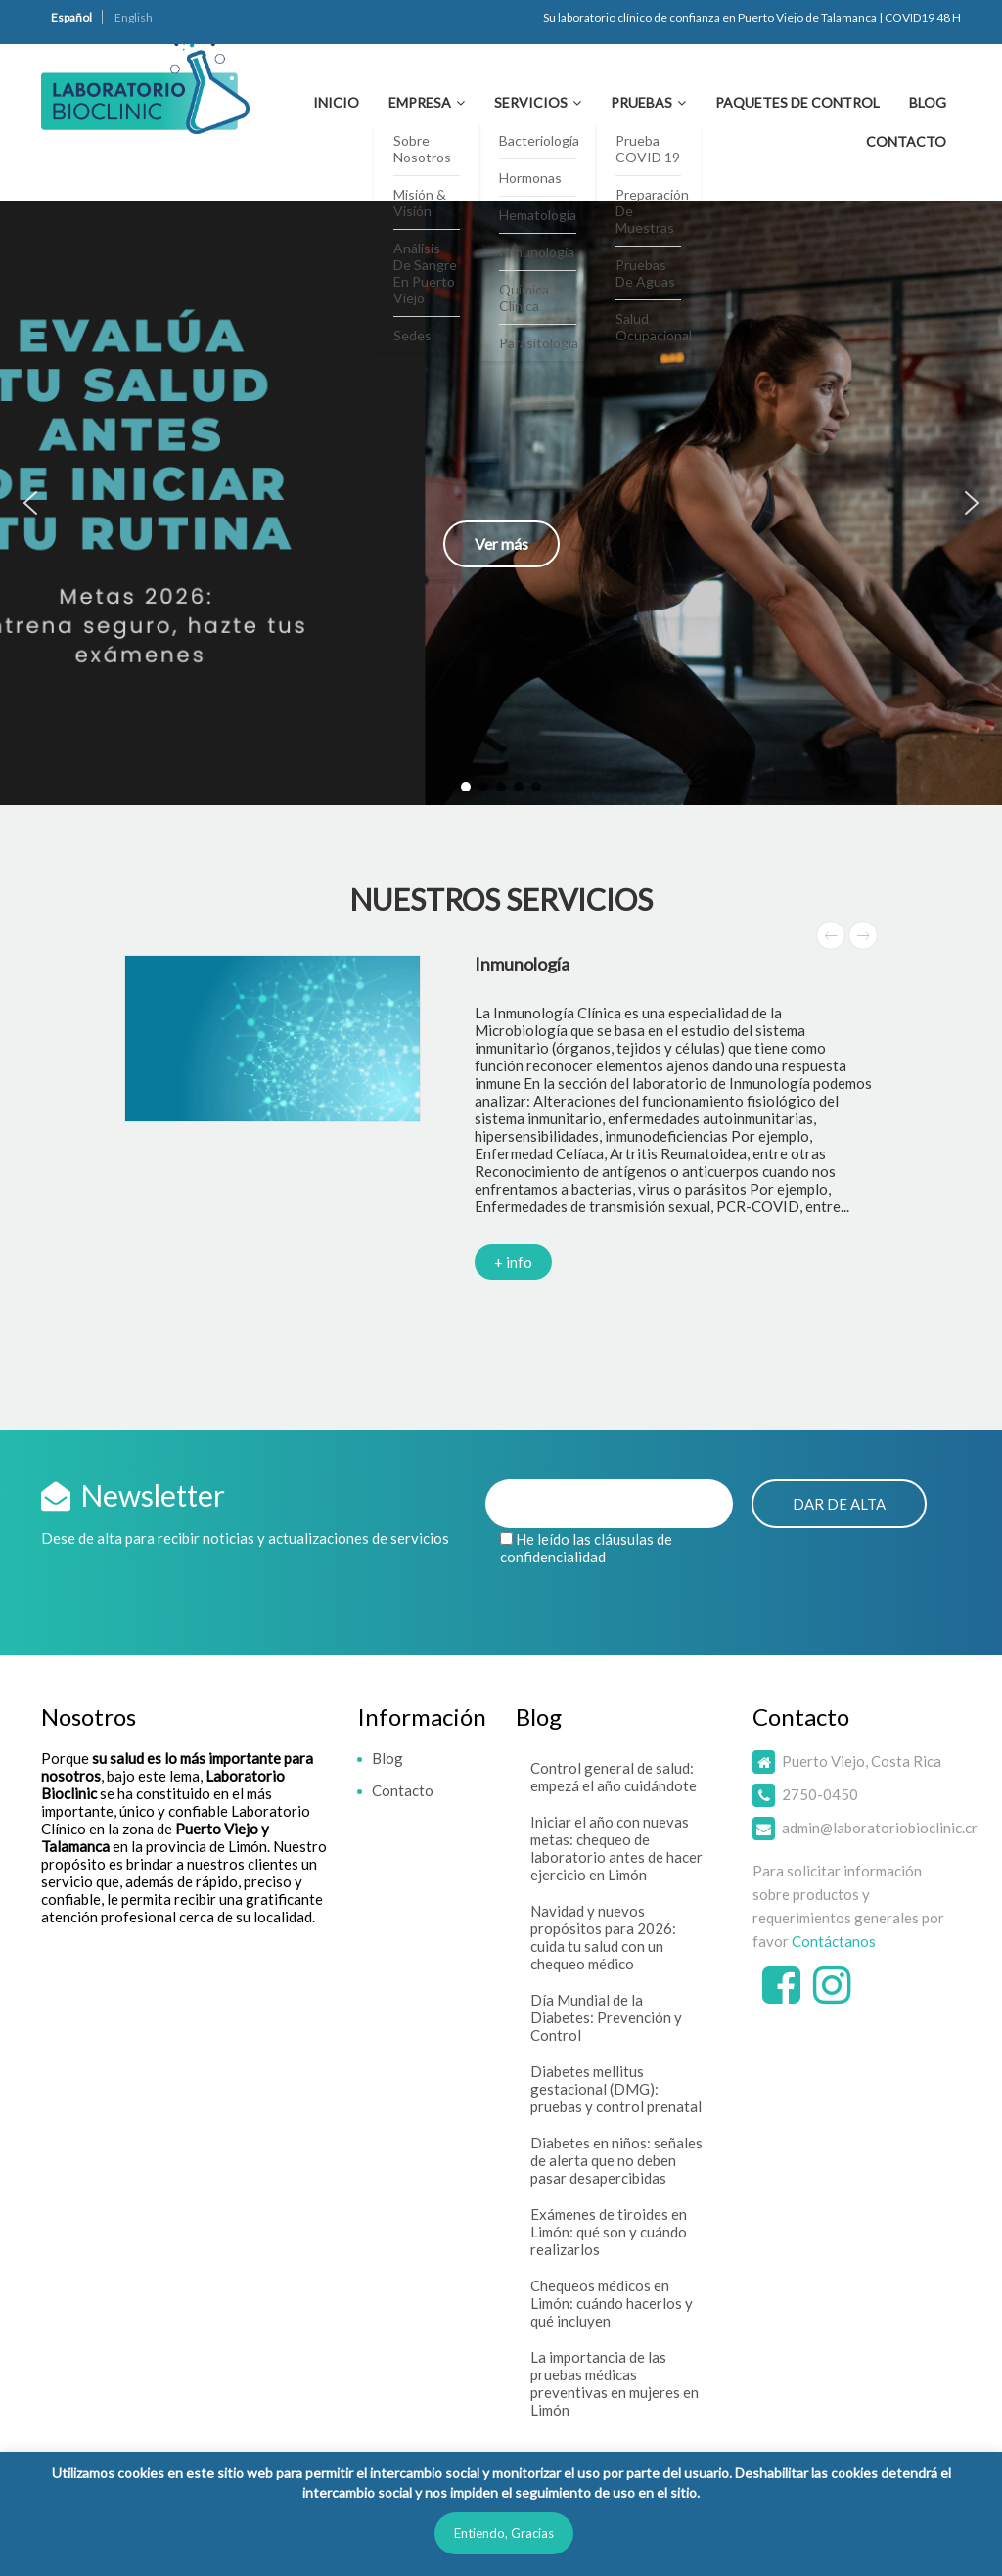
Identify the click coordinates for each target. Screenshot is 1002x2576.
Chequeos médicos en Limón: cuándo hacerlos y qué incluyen (611, 2303)
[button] (501, 503)
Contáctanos (834, 1941)
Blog (927, 102)
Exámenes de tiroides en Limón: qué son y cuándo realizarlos (608, 2231)
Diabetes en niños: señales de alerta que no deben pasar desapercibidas (616, 2160)
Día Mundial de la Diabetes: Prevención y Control (606, 2017)
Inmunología (522, 963)
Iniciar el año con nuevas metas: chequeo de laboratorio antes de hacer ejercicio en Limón (616, 1848)
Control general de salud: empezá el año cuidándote (613, 1776)
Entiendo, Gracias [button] (504, 2533)
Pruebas (641, 102)
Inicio (336, 102)
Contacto (906, 141)
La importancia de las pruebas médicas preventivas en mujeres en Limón (614, 2383)
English (133, 17)
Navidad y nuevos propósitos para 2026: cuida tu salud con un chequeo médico (603, 1937)
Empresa (419, 102)
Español (71, 17)
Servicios (531, 102)
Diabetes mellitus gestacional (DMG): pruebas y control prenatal (616, 2088)
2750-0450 (820, 1794)
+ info (513, 1262)
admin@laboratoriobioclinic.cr (880, 1827)
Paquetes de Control (797, 102)
